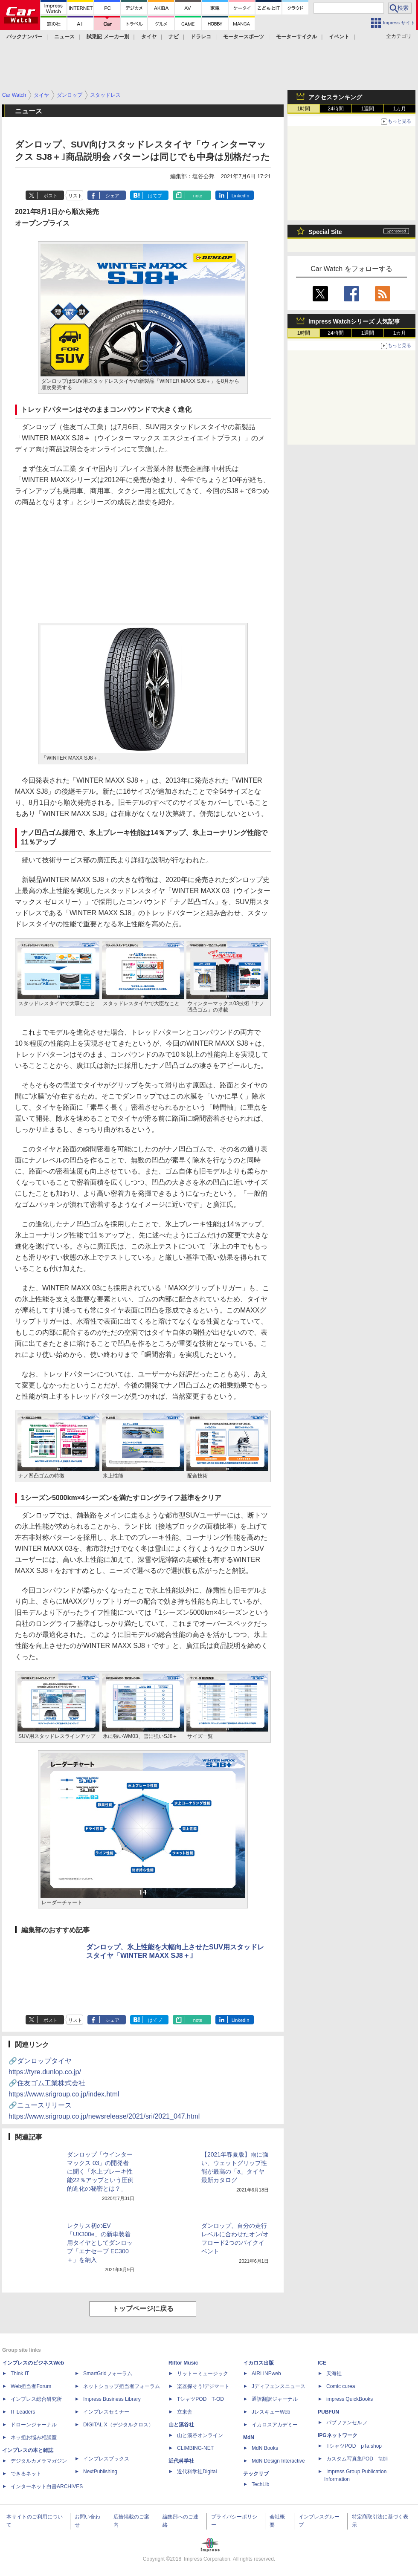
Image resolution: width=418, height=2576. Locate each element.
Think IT (20, 2374)
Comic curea (340, 2386)
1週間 (367, 109)
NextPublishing (100, 2472)
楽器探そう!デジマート (203, 2386)
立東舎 (184, 2412)
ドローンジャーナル (34, 2425)
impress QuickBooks (349, 2399)
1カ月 (399, 109)
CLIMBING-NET (195, 2448)
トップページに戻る (143, 2308)
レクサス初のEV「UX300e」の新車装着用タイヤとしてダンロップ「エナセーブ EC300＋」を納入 (100, 2242)
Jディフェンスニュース (278, 2386)
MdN (248, 2437)
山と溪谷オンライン (200, 2435)
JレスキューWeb (271, 2412)
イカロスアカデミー (275, 2425)
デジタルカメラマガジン (39, 2461)
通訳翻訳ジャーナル (275, 2399)
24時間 (335, 109)
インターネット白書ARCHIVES (47, 2486)
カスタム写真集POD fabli (357, 2459)
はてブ (155, 195)
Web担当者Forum (31, 2386)
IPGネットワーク (337, 2435)
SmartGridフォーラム (107, 2374)
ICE (322, 2363)
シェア (112, 195)
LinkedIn (241, 195)
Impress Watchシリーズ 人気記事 (354, 321)
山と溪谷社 (181, 2425)
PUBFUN (328, 2412)
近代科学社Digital (197, 2472)
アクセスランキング (335, 97)
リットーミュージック (202, 2374)
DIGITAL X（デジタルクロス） (118, 2425)
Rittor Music (183, 2363)
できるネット (26, 2474)
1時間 (304, 109)
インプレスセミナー (106, 2412)
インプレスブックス (106, 2459)
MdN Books (265, 2448)
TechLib (260, 2484)
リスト (75, 195)
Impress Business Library (112, 2399)
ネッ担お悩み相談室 (34, 2437)
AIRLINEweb (266, 2374)
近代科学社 (181, 2461)
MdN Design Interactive (278, 2461)
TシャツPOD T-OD (200, 2399)
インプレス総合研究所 (36, 2399)
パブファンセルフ (346, 2423)
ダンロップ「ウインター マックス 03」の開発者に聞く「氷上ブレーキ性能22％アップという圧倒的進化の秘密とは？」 (100, 2171)
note (197, 195)
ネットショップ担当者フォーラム (121, 2386)
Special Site (325, 231)
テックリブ (256, 2474)
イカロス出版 (258, 2363)
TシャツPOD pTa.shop (354, 2446)
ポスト (51, 195)
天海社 (334, 2374)
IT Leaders (23, 2412)
